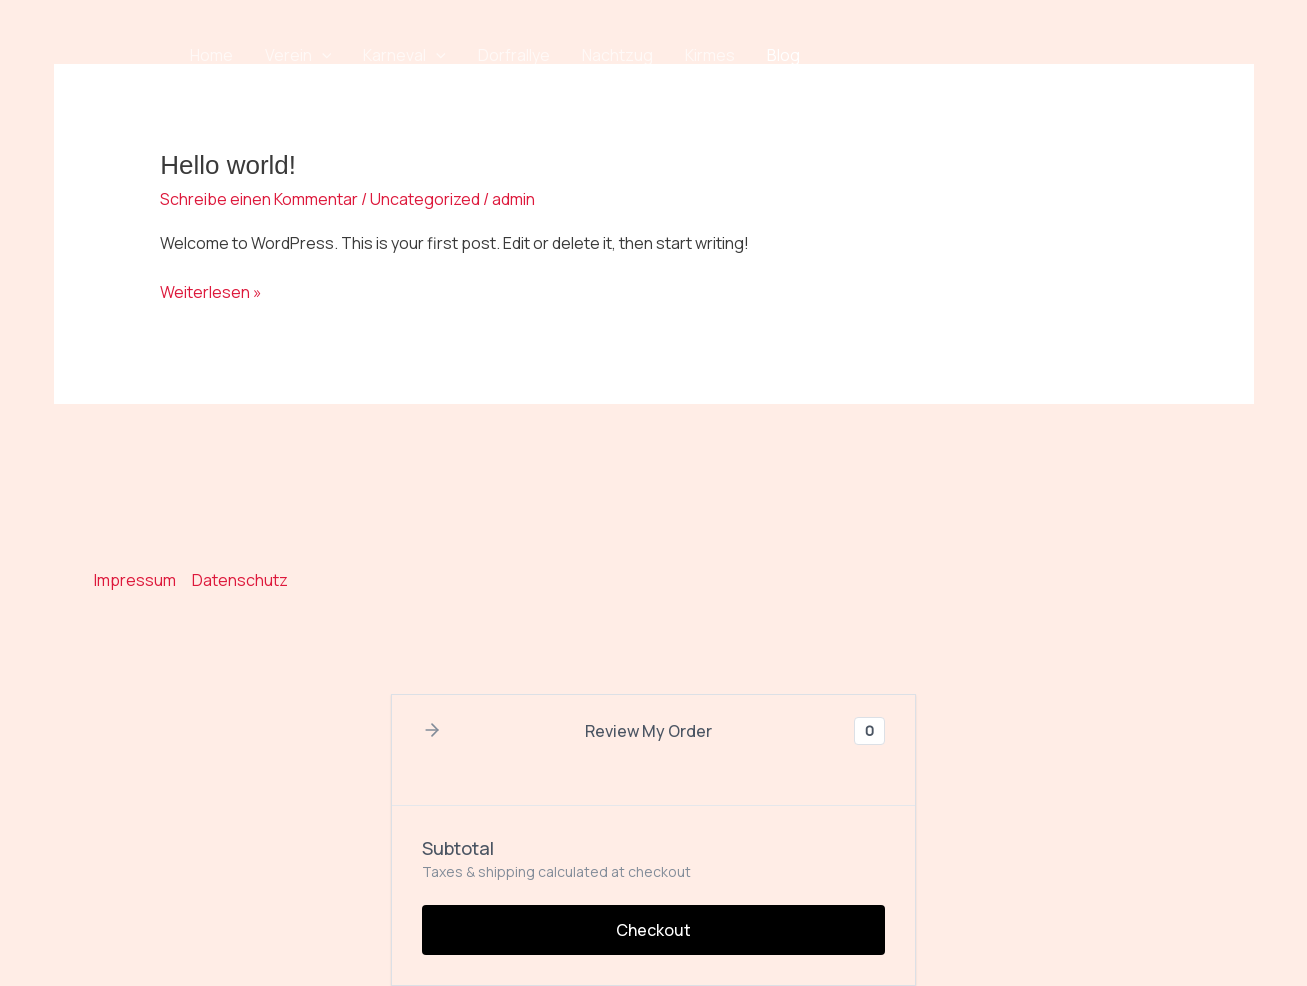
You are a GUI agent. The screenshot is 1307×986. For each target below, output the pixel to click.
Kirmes (710, 55)
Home (211, 55)
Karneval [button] (404, 55)
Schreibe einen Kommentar (259, 199)
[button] (322, 55)
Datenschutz (240, 580)
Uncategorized (425, 199)
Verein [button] (298, 55)
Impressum (135, 580)
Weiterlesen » (211, 291)
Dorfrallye (514, 55)
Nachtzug (617, 55)
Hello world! (228, 165)
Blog (783, 55)
